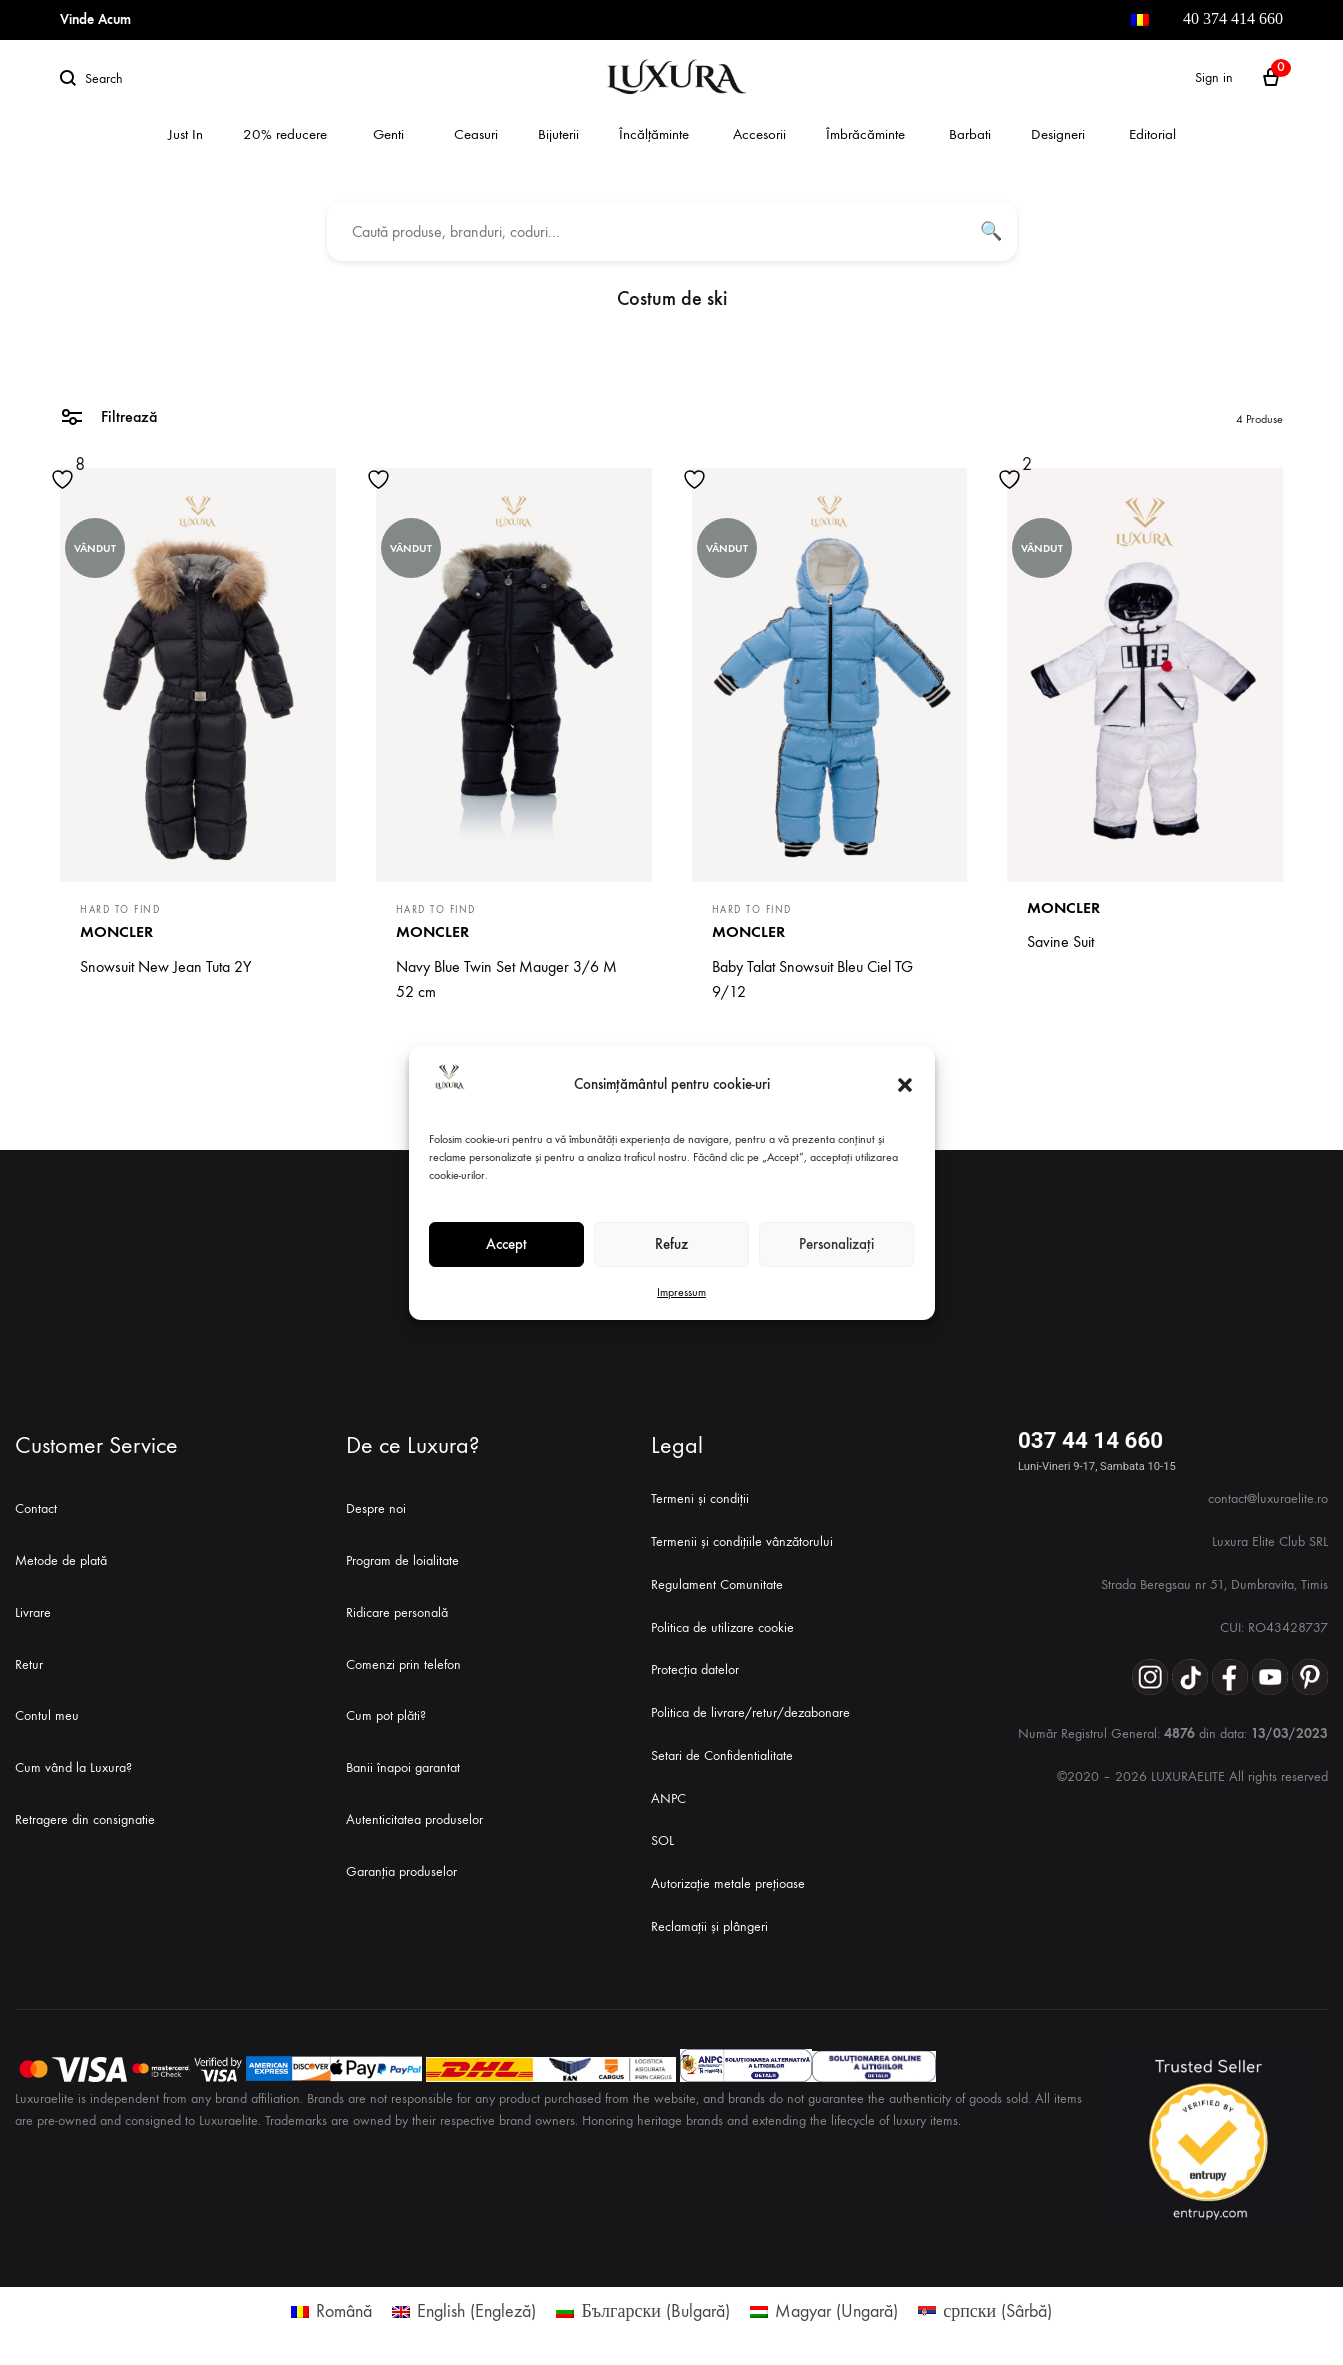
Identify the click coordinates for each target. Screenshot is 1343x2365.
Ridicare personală (397, 1612)
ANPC (668, 1798)
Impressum (681, 1292)
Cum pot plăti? (386, 1715)
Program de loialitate (402, 1560)
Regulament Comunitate (717, 1584)
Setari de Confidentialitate (722, 1755)
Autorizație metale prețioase (728, 1883)
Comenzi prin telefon (403, 1664)
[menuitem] (1140, 20)
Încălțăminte (654, 134)
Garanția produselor (401, 1871)
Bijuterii (558, 134)
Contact (36, 1508)
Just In (185, 134)
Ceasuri (476, 134)
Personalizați (836, 1244)
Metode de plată (61, 1560)
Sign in (1214, 77)
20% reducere (285, 134)
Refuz (671, 1244)
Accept (506, 1244)
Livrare (33, 1612)
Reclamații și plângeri (709, 1926)
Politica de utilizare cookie (722, 1627)
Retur (29, 1664)
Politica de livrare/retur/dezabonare (750, 1712)
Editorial (1152, 134)
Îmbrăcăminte (865, 134)
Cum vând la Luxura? (73, 1767)
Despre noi (376, 1508)
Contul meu (47, 1715)
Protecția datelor (695, 1669)
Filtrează (108, 415)
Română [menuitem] (344, 2311)
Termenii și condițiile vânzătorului (742, 1541)
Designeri (1058, 134)
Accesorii (759, 134)
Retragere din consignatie (85, 1819)
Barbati (970, 134)
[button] (905, 1085)
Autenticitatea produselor (414, 1819)
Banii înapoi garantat (403, 1767)
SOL (662, 1840)
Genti (388, 134)
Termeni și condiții (700, 1498)
